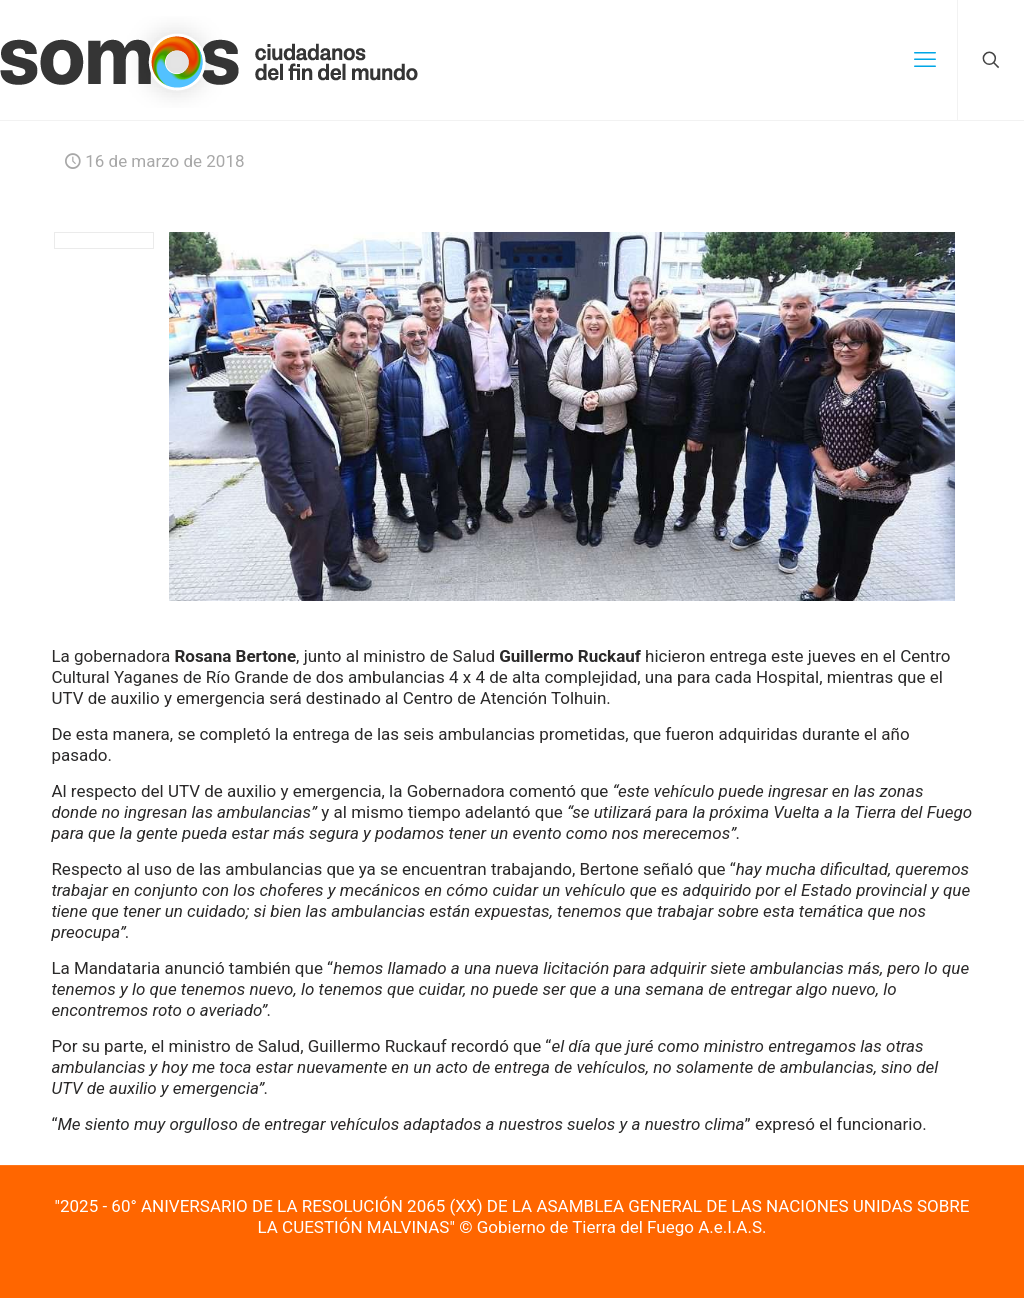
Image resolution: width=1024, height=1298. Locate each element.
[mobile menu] (925, 60)
